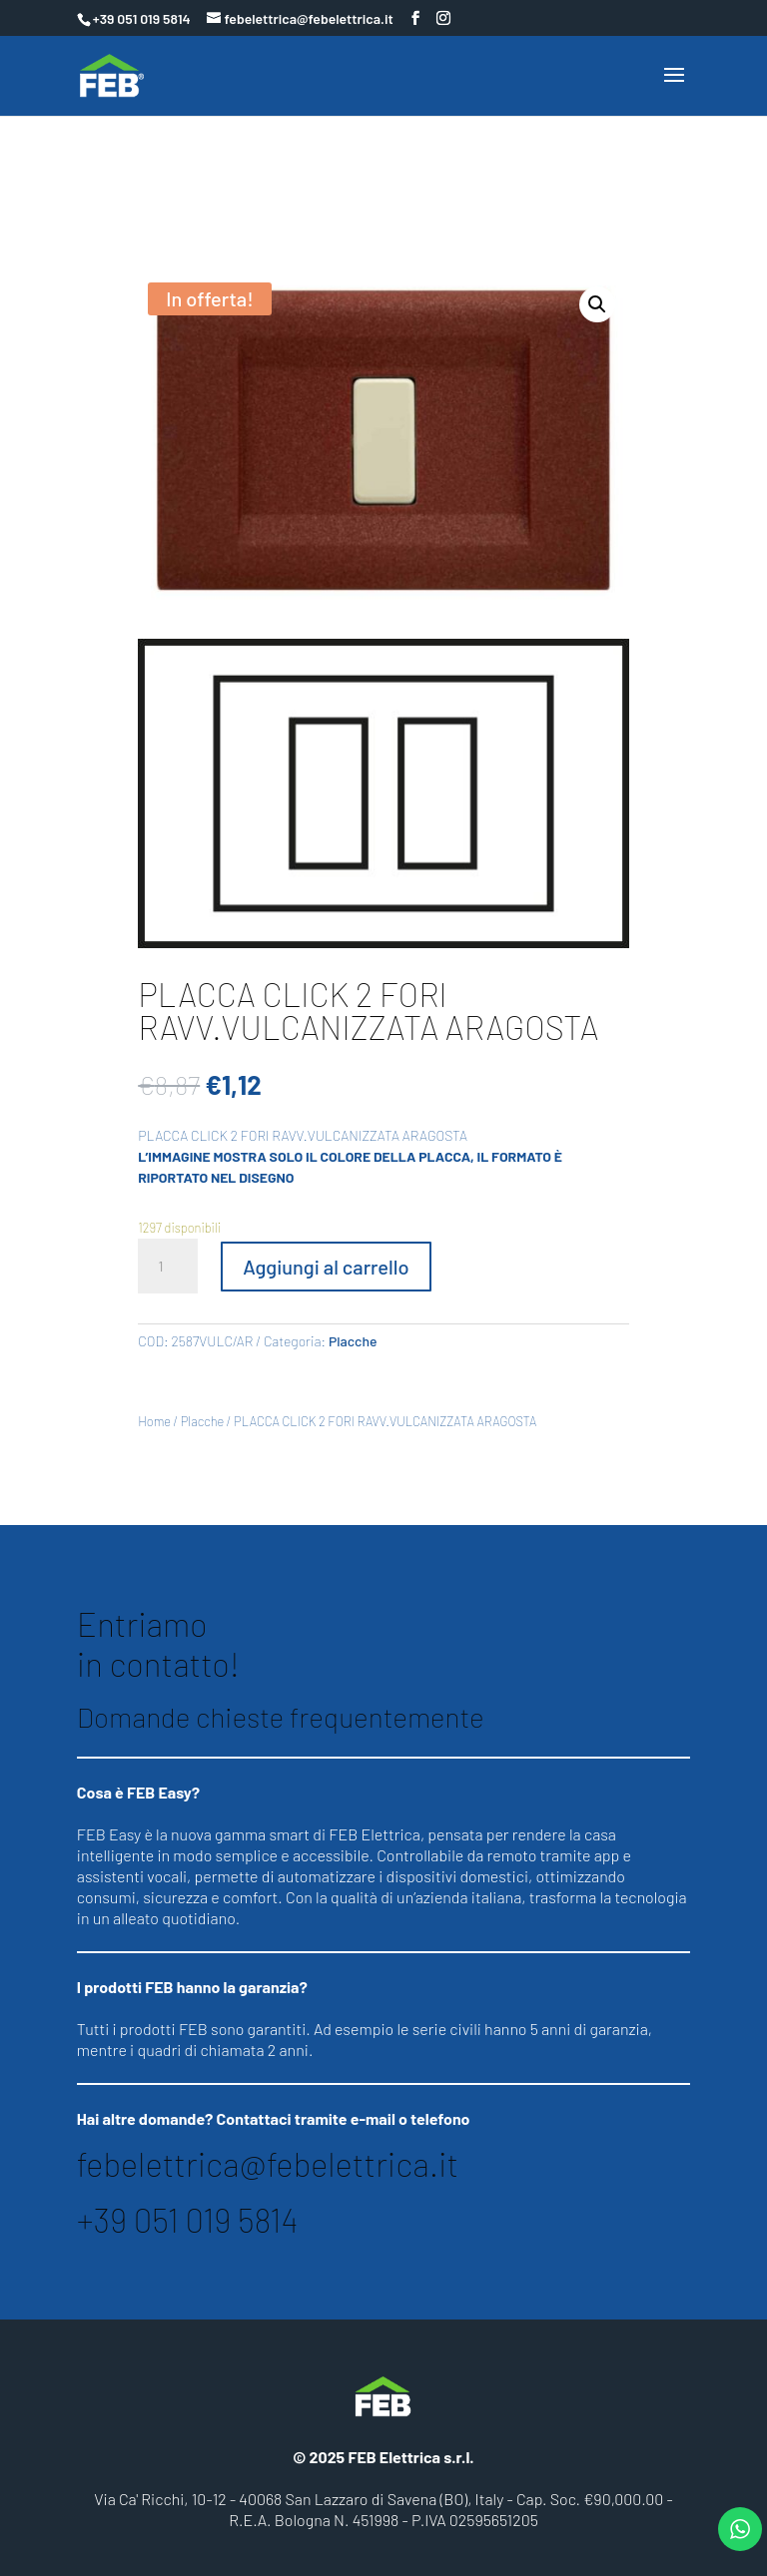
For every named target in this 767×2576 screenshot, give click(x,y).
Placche (353, 1340)
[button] (597, 304)
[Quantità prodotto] (168, 1266)
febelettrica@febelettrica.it (267, 2164)
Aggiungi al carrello (325, 1267)
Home (154, 1421)
